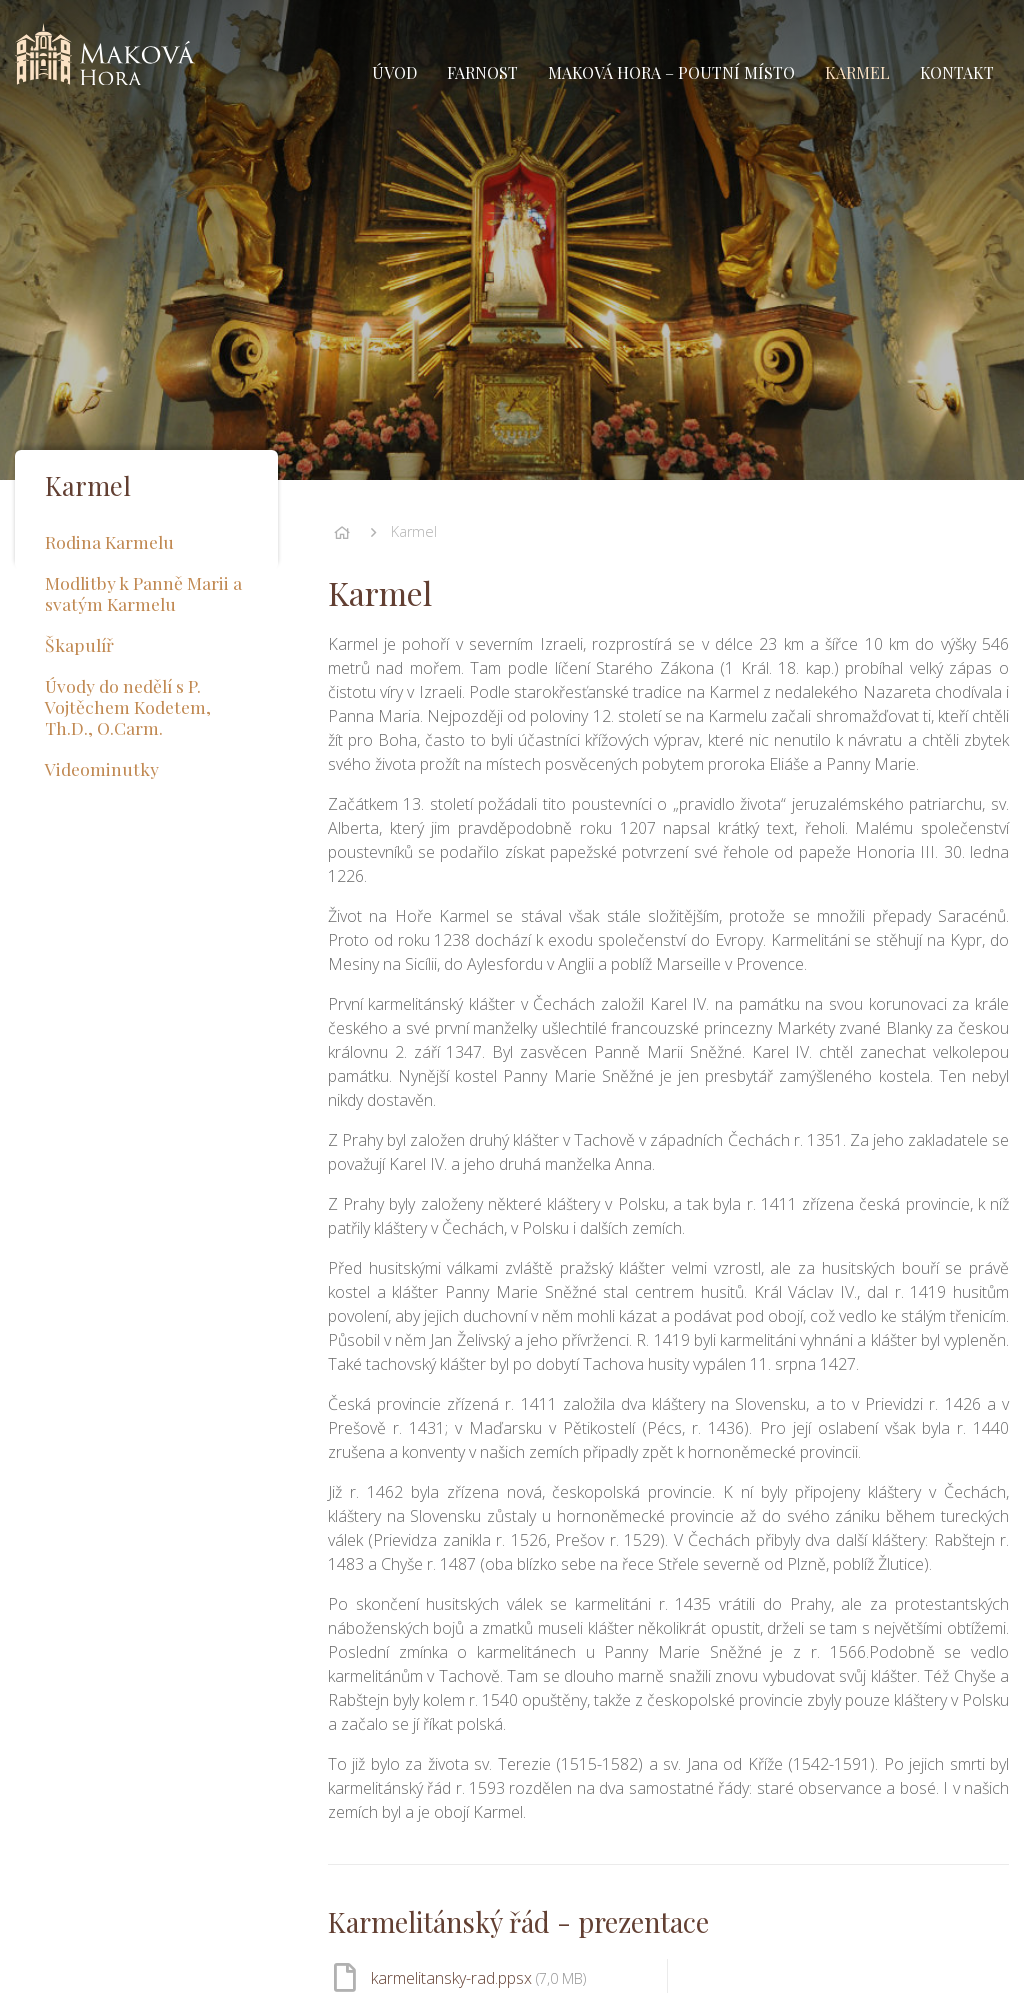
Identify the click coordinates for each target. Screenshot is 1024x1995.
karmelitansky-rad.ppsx (478, 1978)
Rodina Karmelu (109, 541)
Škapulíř (79, 644)
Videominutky (102, 768)
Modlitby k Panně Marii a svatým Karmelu (143, 593)
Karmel (414, 531)
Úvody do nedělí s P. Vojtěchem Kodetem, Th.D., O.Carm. (128, 706)
